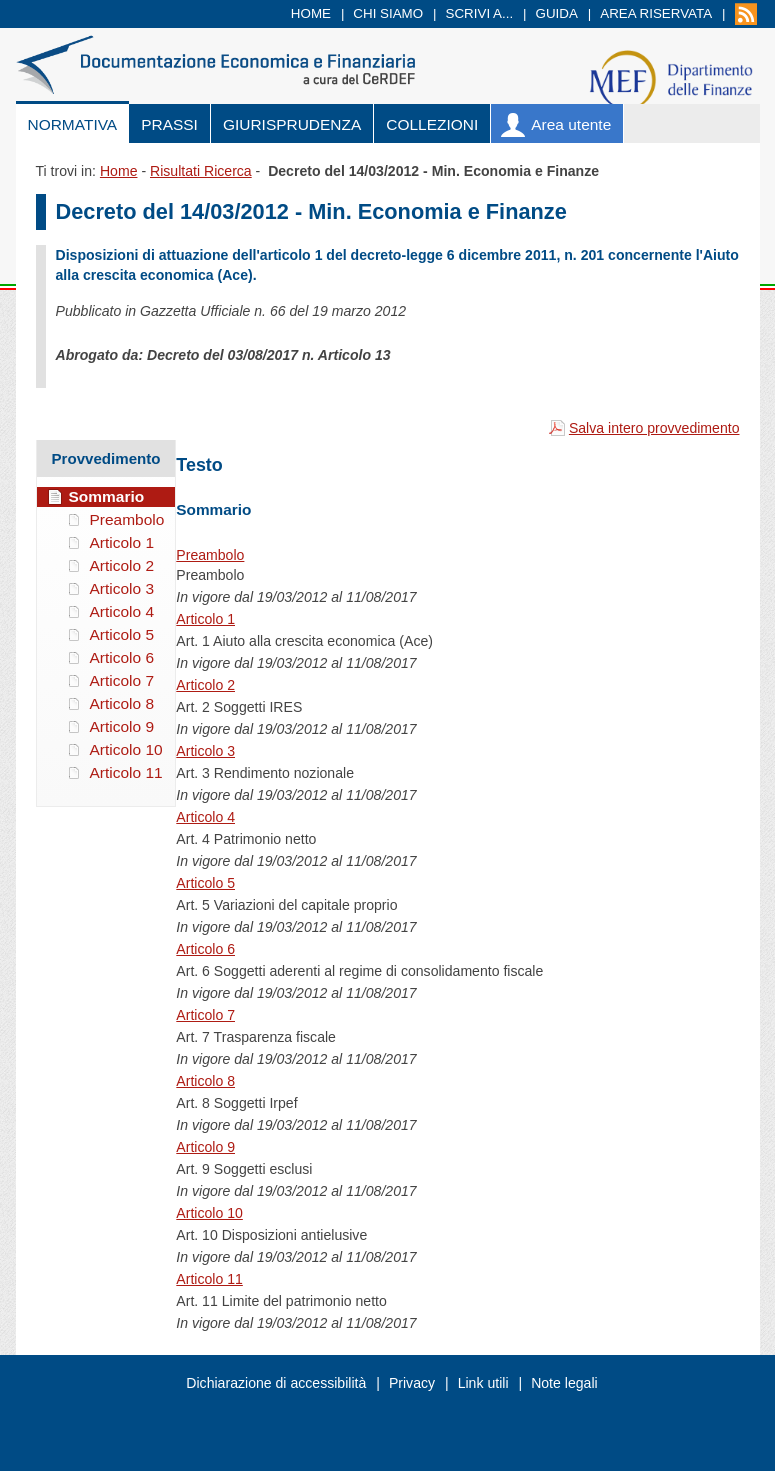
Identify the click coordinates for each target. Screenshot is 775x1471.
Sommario (107, 496)
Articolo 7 (205, 1015)
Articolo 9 (205, 1147)
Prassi (169, 124)
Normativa (73, 124)
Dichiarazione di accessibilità (276, 1383)
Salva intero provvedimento (654, 428)
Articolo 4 (205, 817)
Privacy (412, 1383)
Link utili (483, 1383)
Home (311, 13)
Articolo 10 (209, 1213)
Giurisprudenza (292, 124)
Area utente (571, 124)
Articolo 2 (205, 685)
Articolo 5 (205, 883)
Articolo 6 (205, 949)
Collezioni (432, 124)
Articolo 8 (205, 1081)
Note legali (564, 1383)
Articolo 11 (209, 1279)
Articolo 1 (205, 619)
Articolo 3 (205, 751)
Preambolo (210, 555)
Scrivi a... (480, 13)
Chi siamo (388, 13)
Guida (557, 13)
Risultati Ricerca (201, 171)
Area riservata (656, 13)
